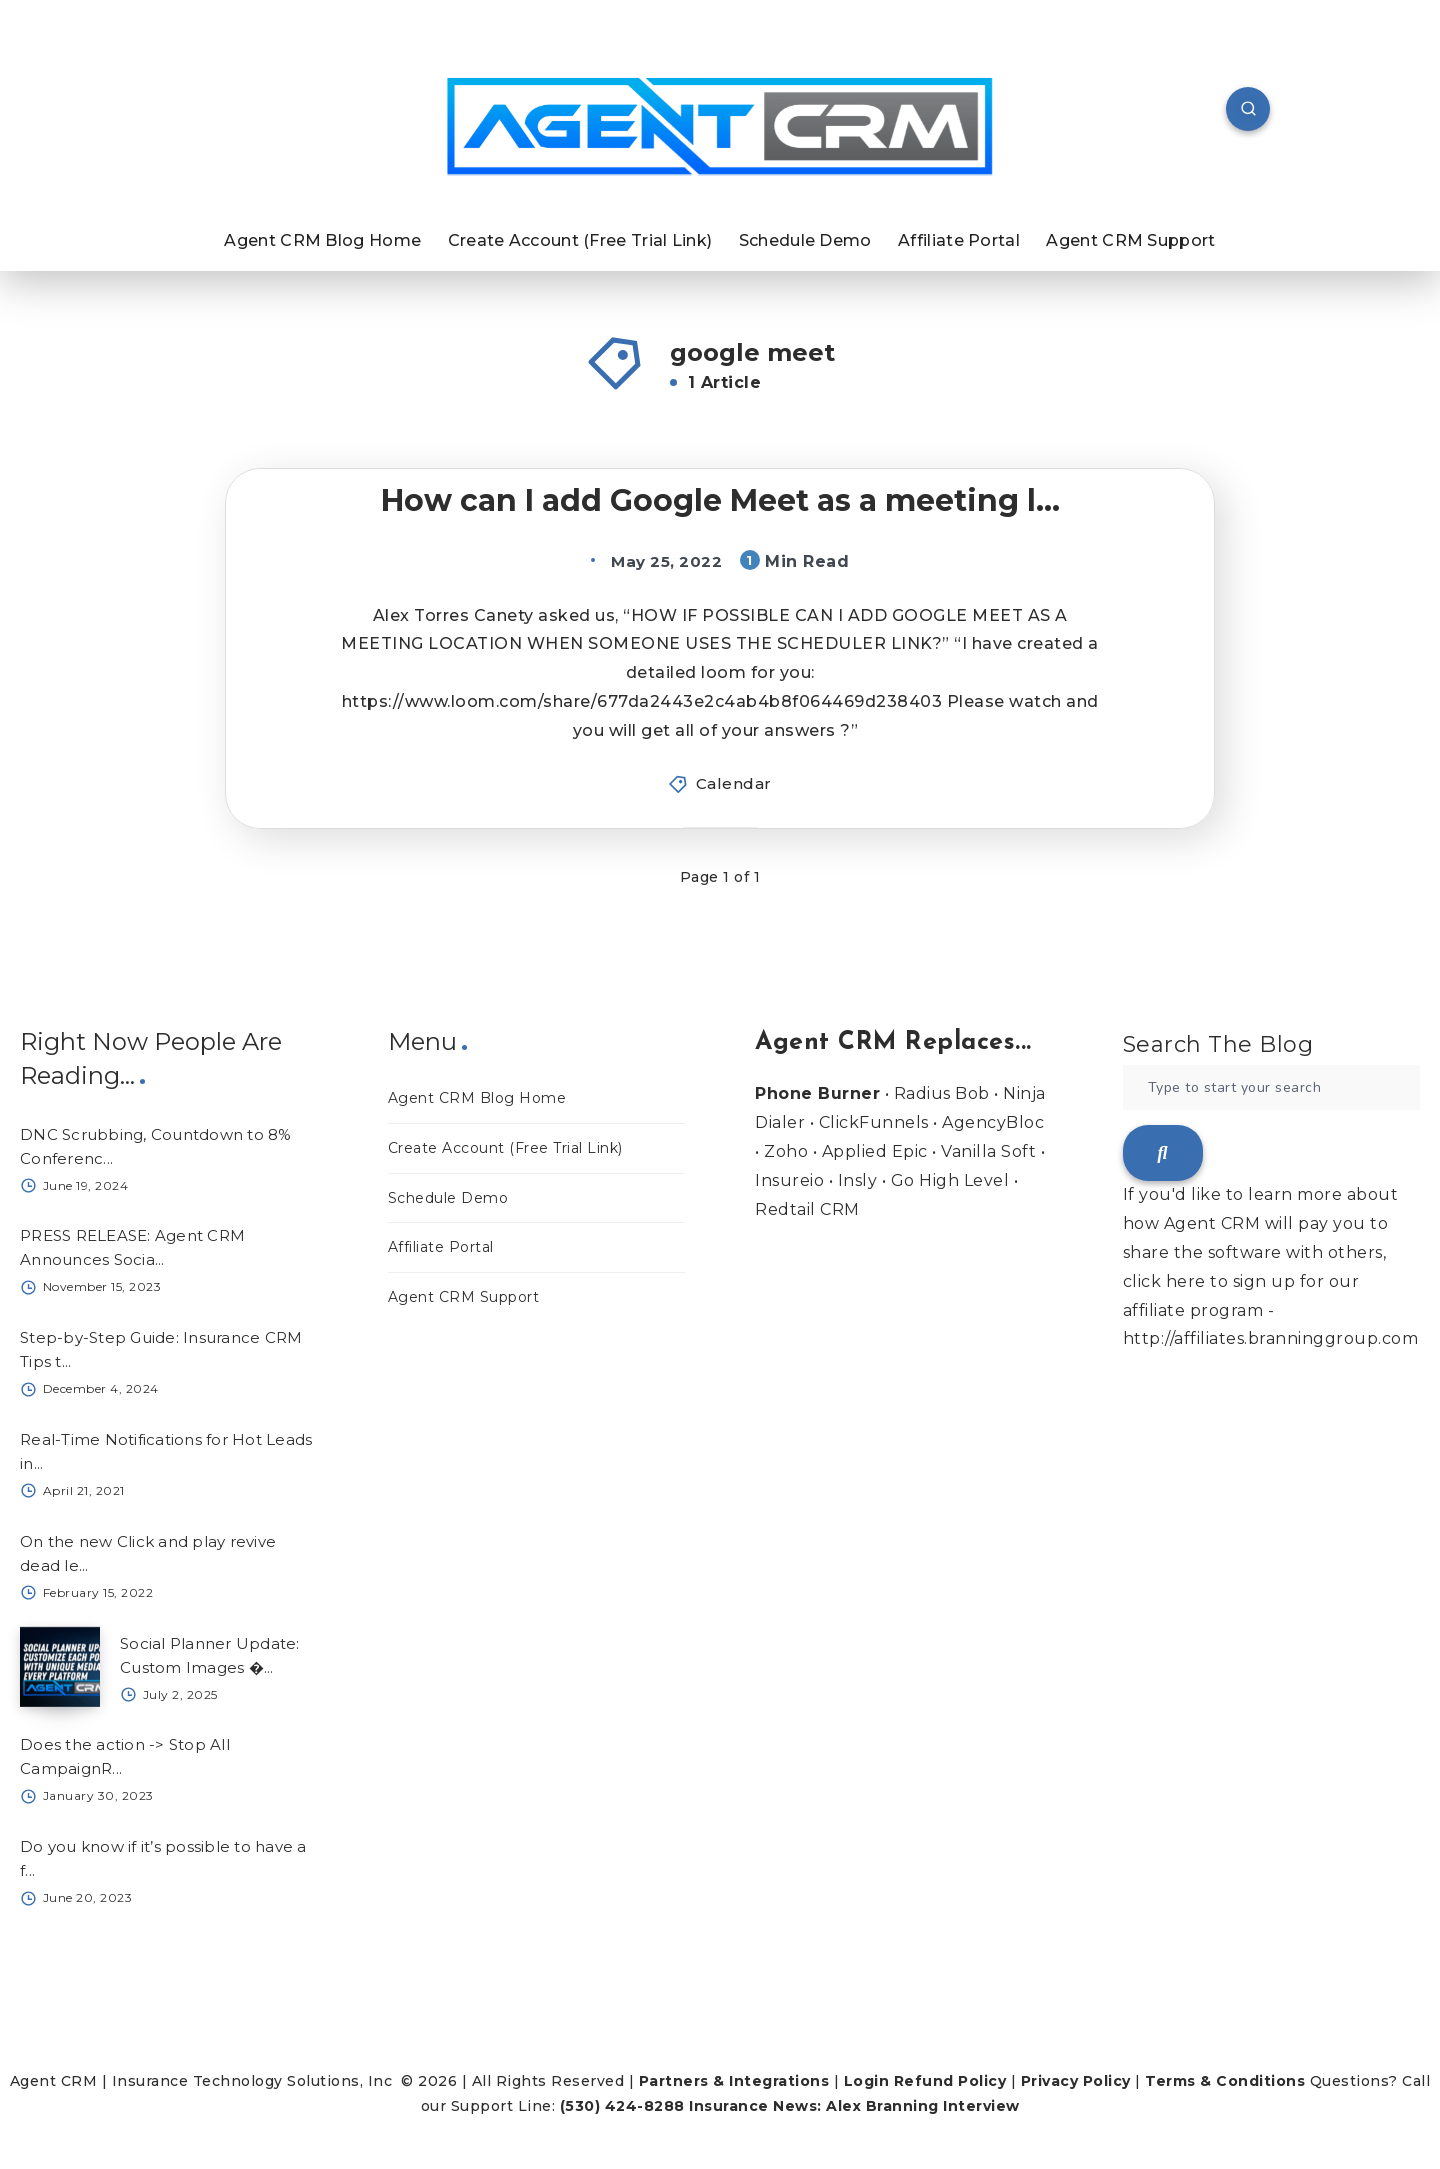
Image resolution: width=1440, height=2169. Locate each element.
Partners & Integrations (734, 2081)
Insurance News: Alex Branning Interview (854, 2106)
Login (867, 2081)
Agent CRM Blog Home (322, 240)
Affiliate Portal (959, 240)
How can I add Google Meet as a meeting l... (720, 500)
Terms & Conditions (1225, 2081)
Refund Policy (950, 2081)
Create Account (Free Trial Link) (580, 240)
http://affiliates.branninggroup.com (1271, 1338)
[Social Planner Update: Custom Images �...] (60, 1667)
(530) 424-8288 (622, 2106)
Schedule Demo (805, 240)
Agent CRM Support (1130, 240)
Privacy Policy (1076, 2081)
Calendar (734, 783)
